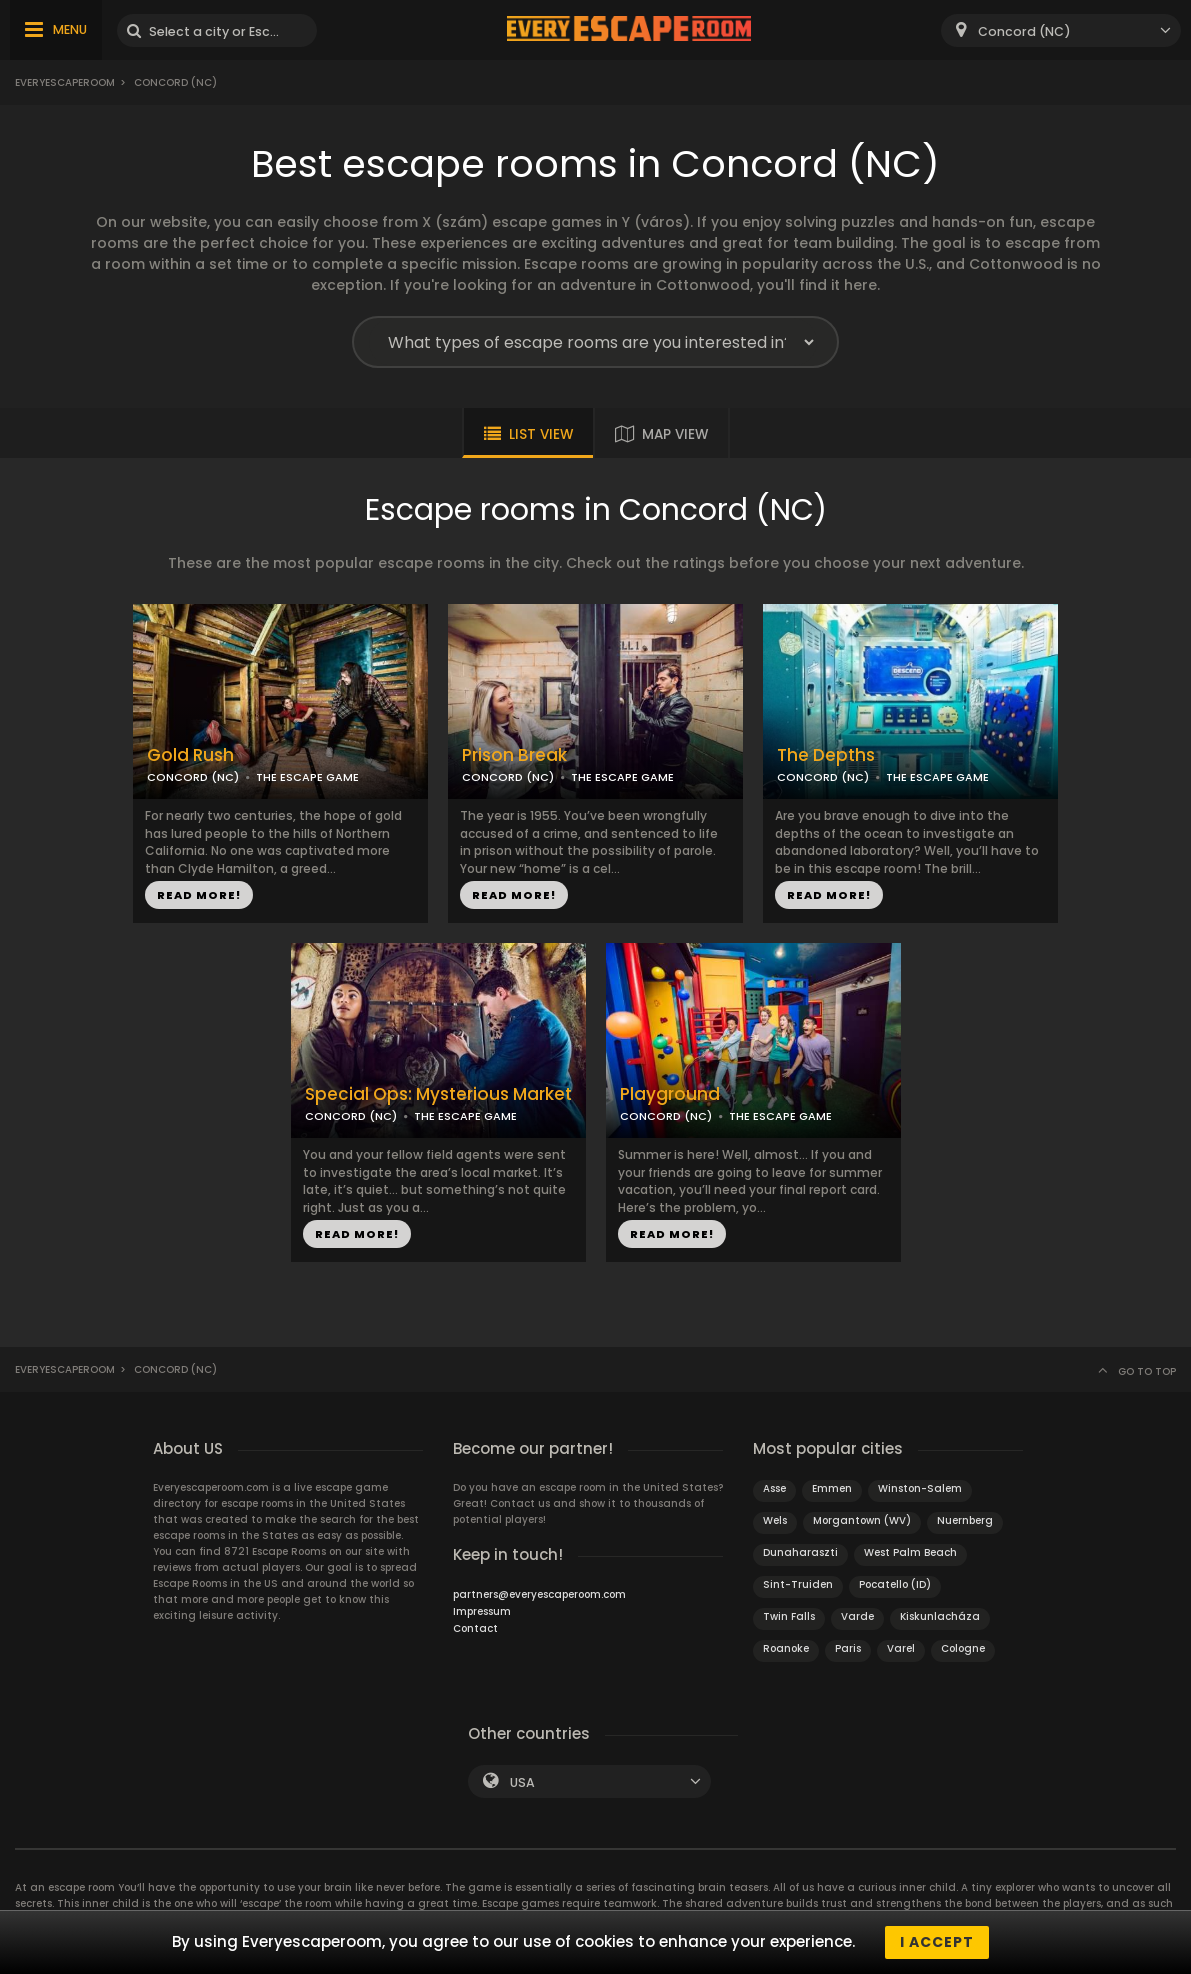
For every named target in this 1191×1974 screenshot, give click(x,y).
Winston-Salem (920, 1488)
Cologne (963, 1648)
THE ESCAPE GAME (307, 777)
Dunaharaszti (800, 1552)
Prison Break (514, 755)
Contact (475, 1628)
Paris (848, 1648)
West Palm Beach (910, 1552)
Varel (901, 1648)
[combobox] (1061, 30)
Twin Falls (789, 1616)
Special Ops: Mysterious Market (438, 1094)
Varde (857, 1616)
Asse (774, 1488)
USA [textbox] (522, 1782)
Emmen (832, 1488)
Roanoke (786, 1648)
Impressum (482, 1611)
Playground (670, 1094)
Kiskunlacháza (940, 1616)
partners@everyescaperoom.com (539, 1594)
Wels (775, 1520)
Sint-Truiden (798, 1584)
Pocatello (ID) (895, 1584)
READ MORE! (199, 895)
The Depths (826, 755)
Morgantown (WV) (862, 1520)
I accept (937, 1942)
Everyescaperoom (65, 82)
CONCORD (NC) (193, 777)
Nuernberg (965, 1520)
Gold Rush (190, 755)
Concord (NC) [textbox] (1024, 31)
